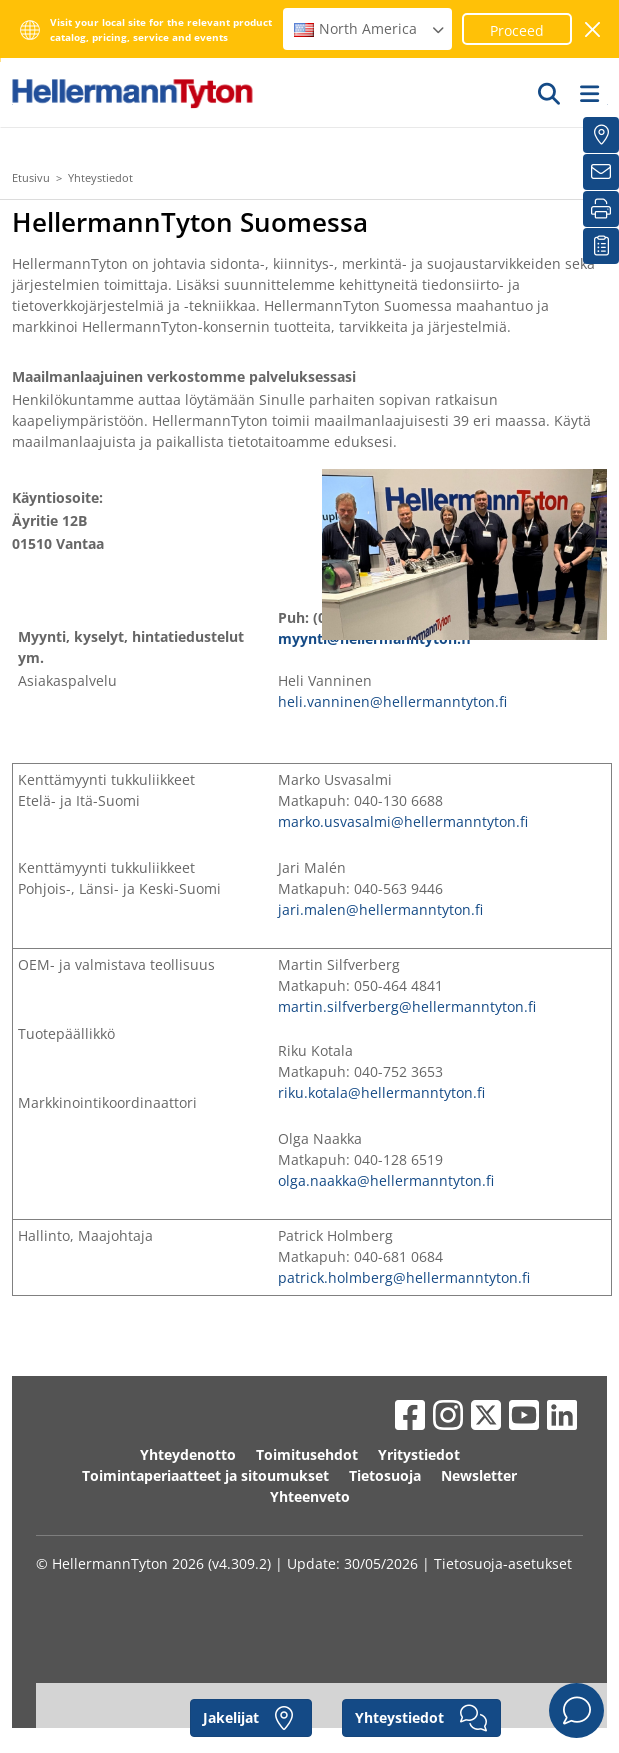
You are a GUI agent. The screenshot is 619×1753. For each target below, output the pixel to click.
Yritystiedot (419, 1454)
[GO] (550, 93)
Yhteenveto (310, 1496)
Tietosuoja (385, 1475)
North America (370, 28)
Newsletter (479, 1475)
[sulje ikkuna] (593, 29)
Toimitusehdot (307, 1454)
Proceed (517, 30)
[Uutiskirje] (601, 172)
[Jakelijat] (601, 135)
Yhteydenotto (188, 1454)
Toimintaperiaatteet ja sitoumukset (205, 1475)
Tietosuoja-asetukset (503, 1563)
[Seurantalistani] (601, 246)
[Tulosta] (601, 209)
